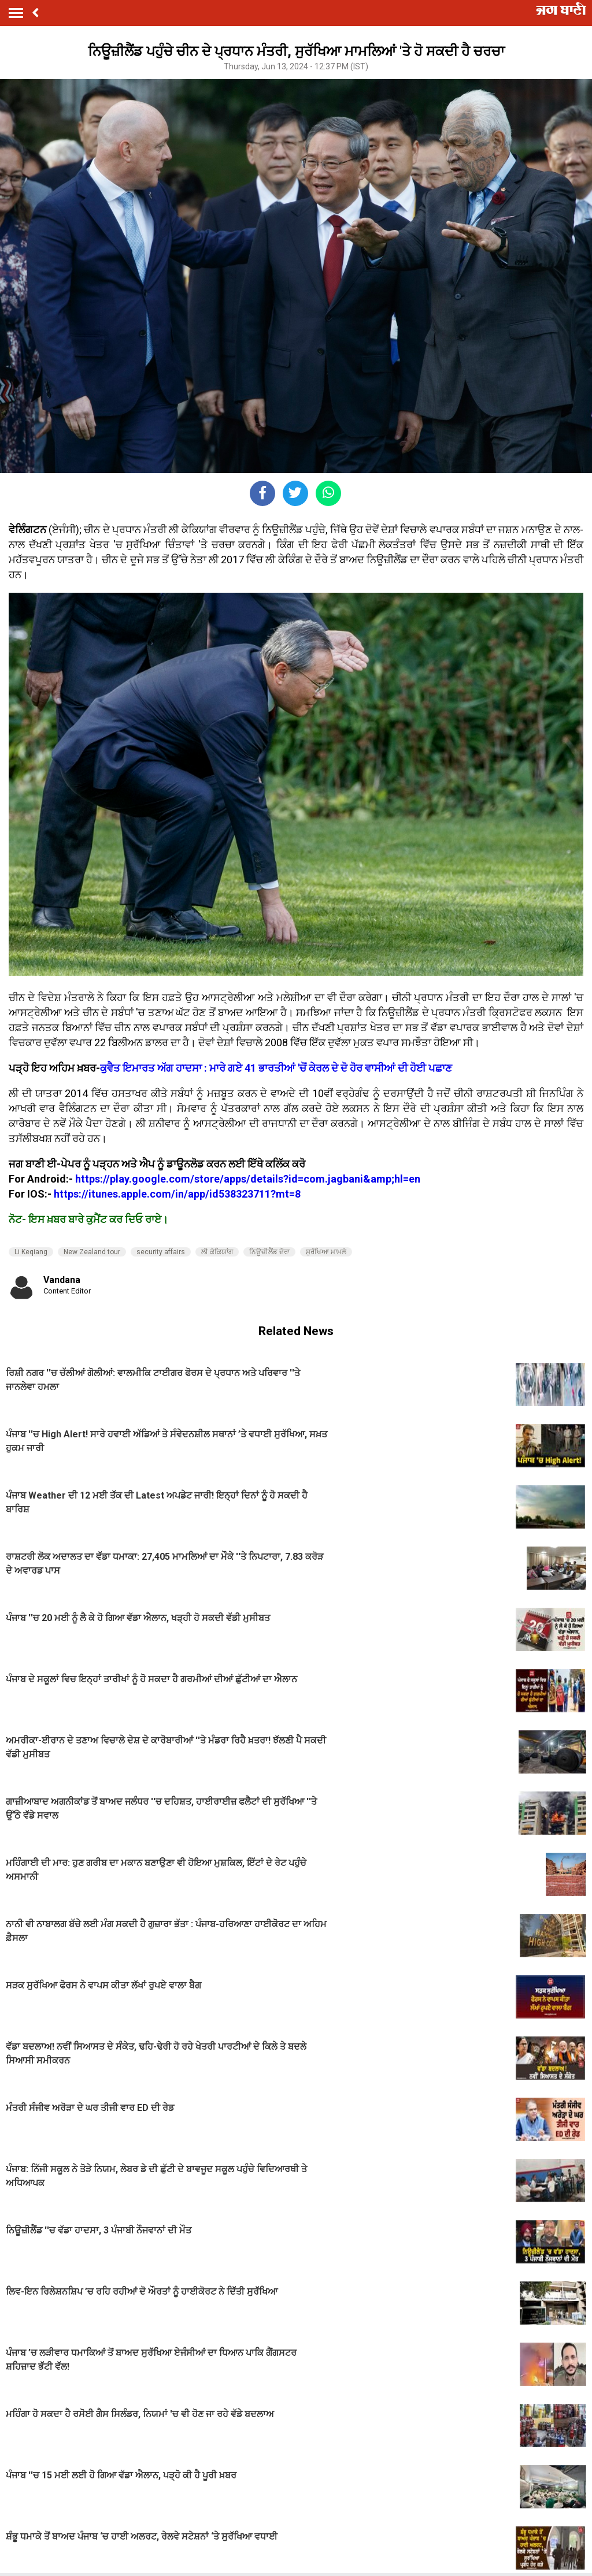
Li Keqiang (30, 1252)
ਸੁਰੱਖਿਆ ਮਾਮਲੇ (326, 1252)
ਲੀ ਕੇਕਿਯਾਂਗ (217, 1252)
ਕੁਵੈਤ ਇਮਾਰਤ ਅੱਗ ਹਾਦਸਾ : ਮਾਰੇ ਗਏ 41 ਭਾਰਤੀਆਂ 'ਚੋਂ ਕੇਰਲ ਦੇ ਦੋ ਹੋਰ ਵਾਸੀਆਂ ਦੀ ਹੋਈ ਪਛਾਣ (276, 1068)
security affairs (160, 1252)
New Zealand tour (92, 1252)
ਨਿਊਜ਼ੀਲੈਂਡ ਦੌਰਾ (269, 1252)
